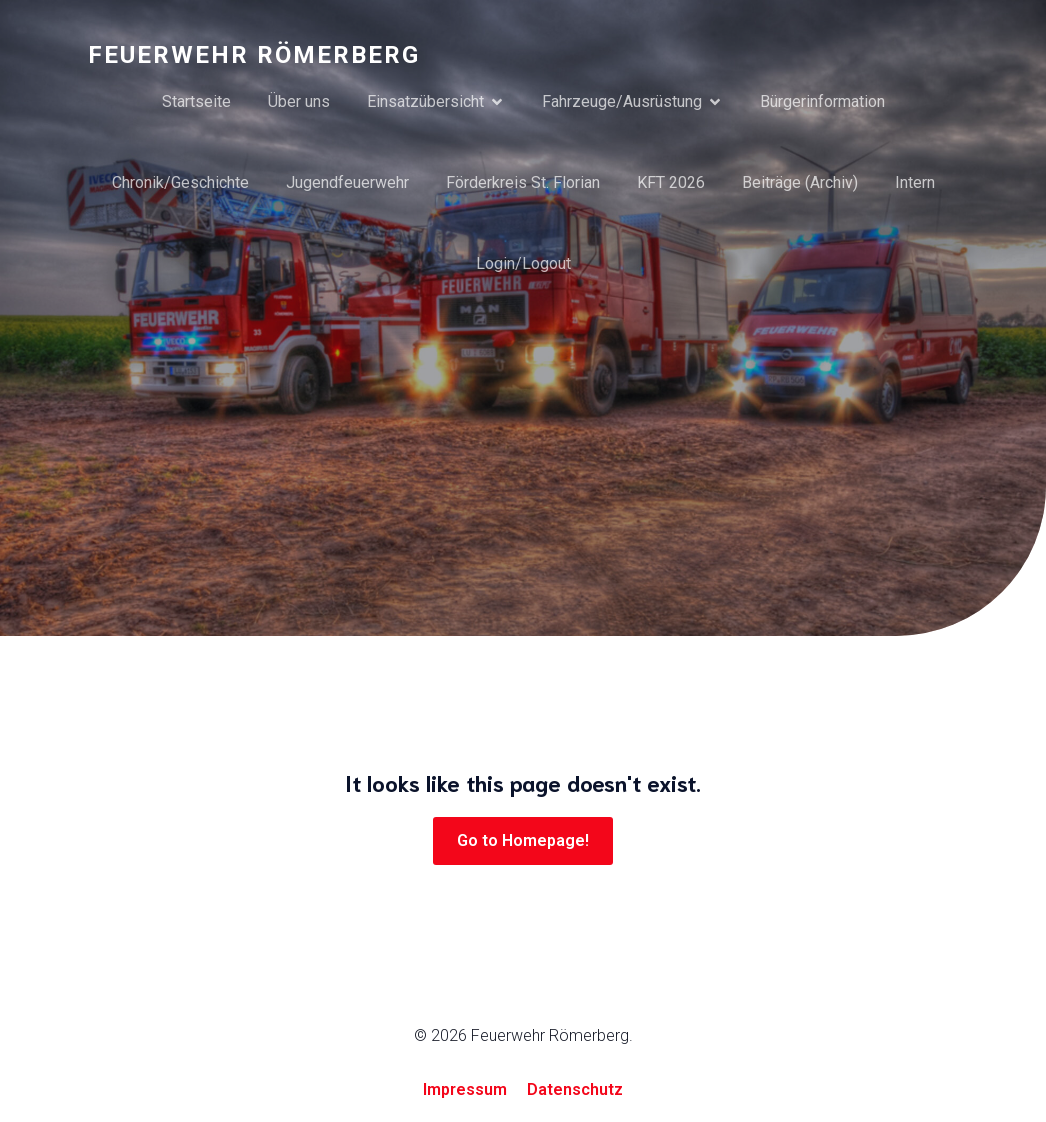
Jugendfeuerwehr (347, 182)
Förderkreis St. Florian (523, 182)
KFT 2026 (671, 182)
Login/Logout (523, 263)
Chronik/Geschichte (180, 182)
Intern (915, 182)
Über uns (299, 101)
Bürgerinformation (822, 101)
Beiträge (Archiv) (800, 182)
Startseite (196, 101)
